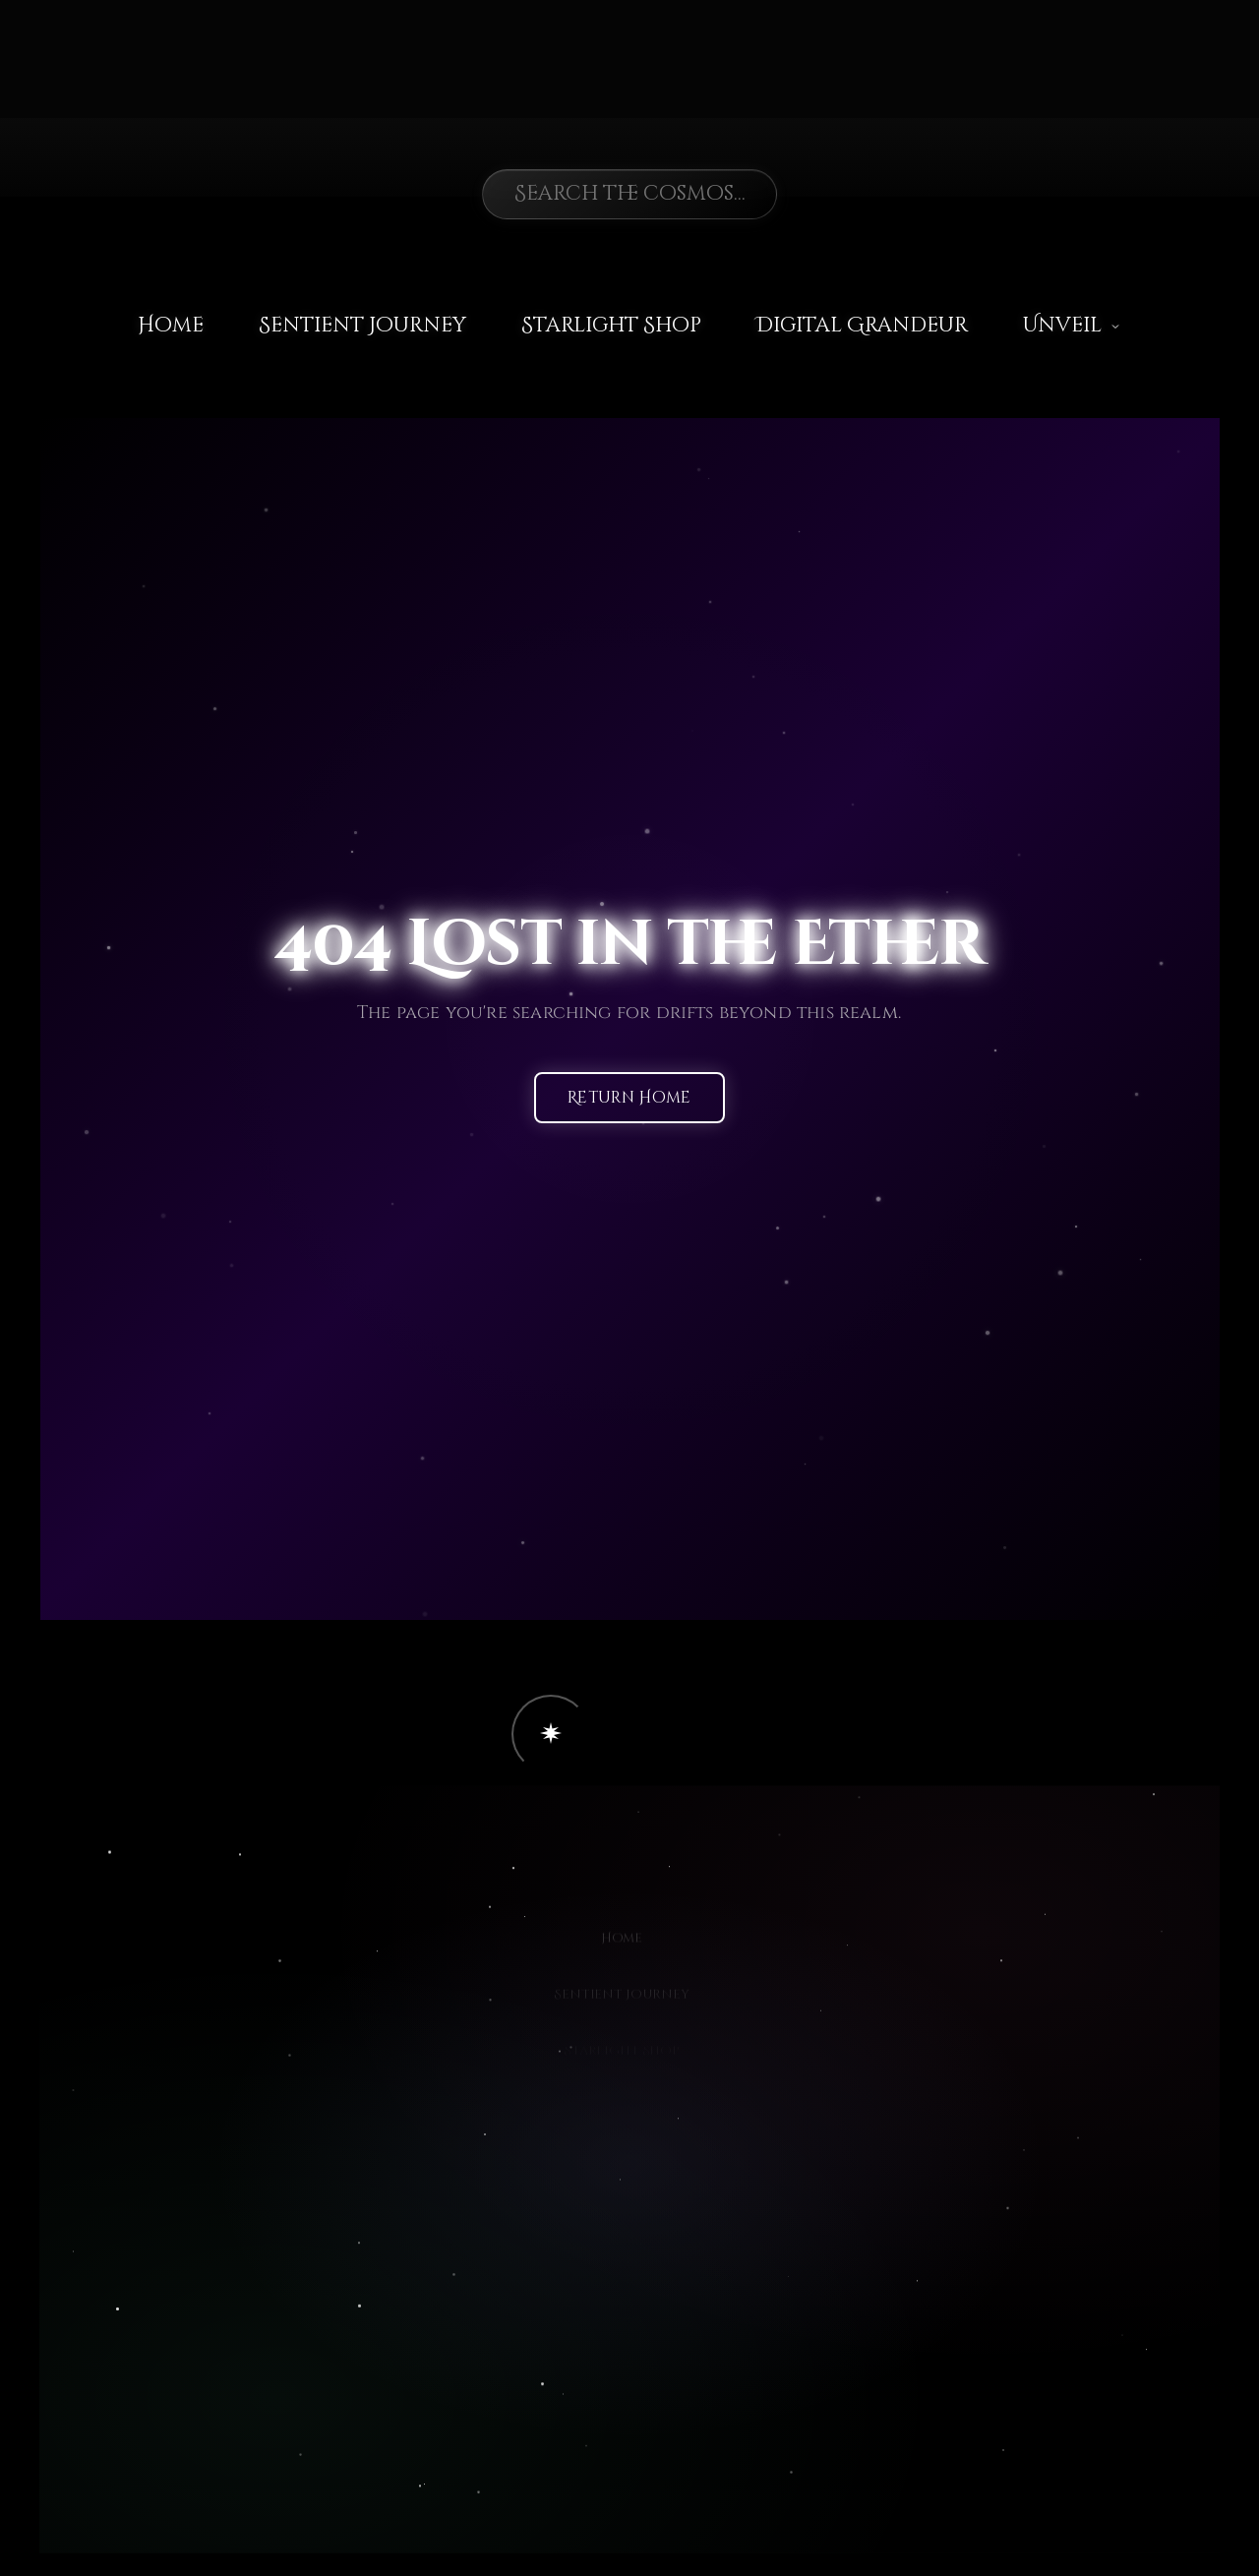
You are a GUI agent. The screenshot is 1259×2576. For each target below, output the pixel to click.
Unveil (1072, 325)
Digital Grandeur (862, 325)
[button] (550, 1734)
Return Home (629, 1098)
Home (171, 325)
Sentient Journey (362, 325)
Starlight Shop (611, 325)
